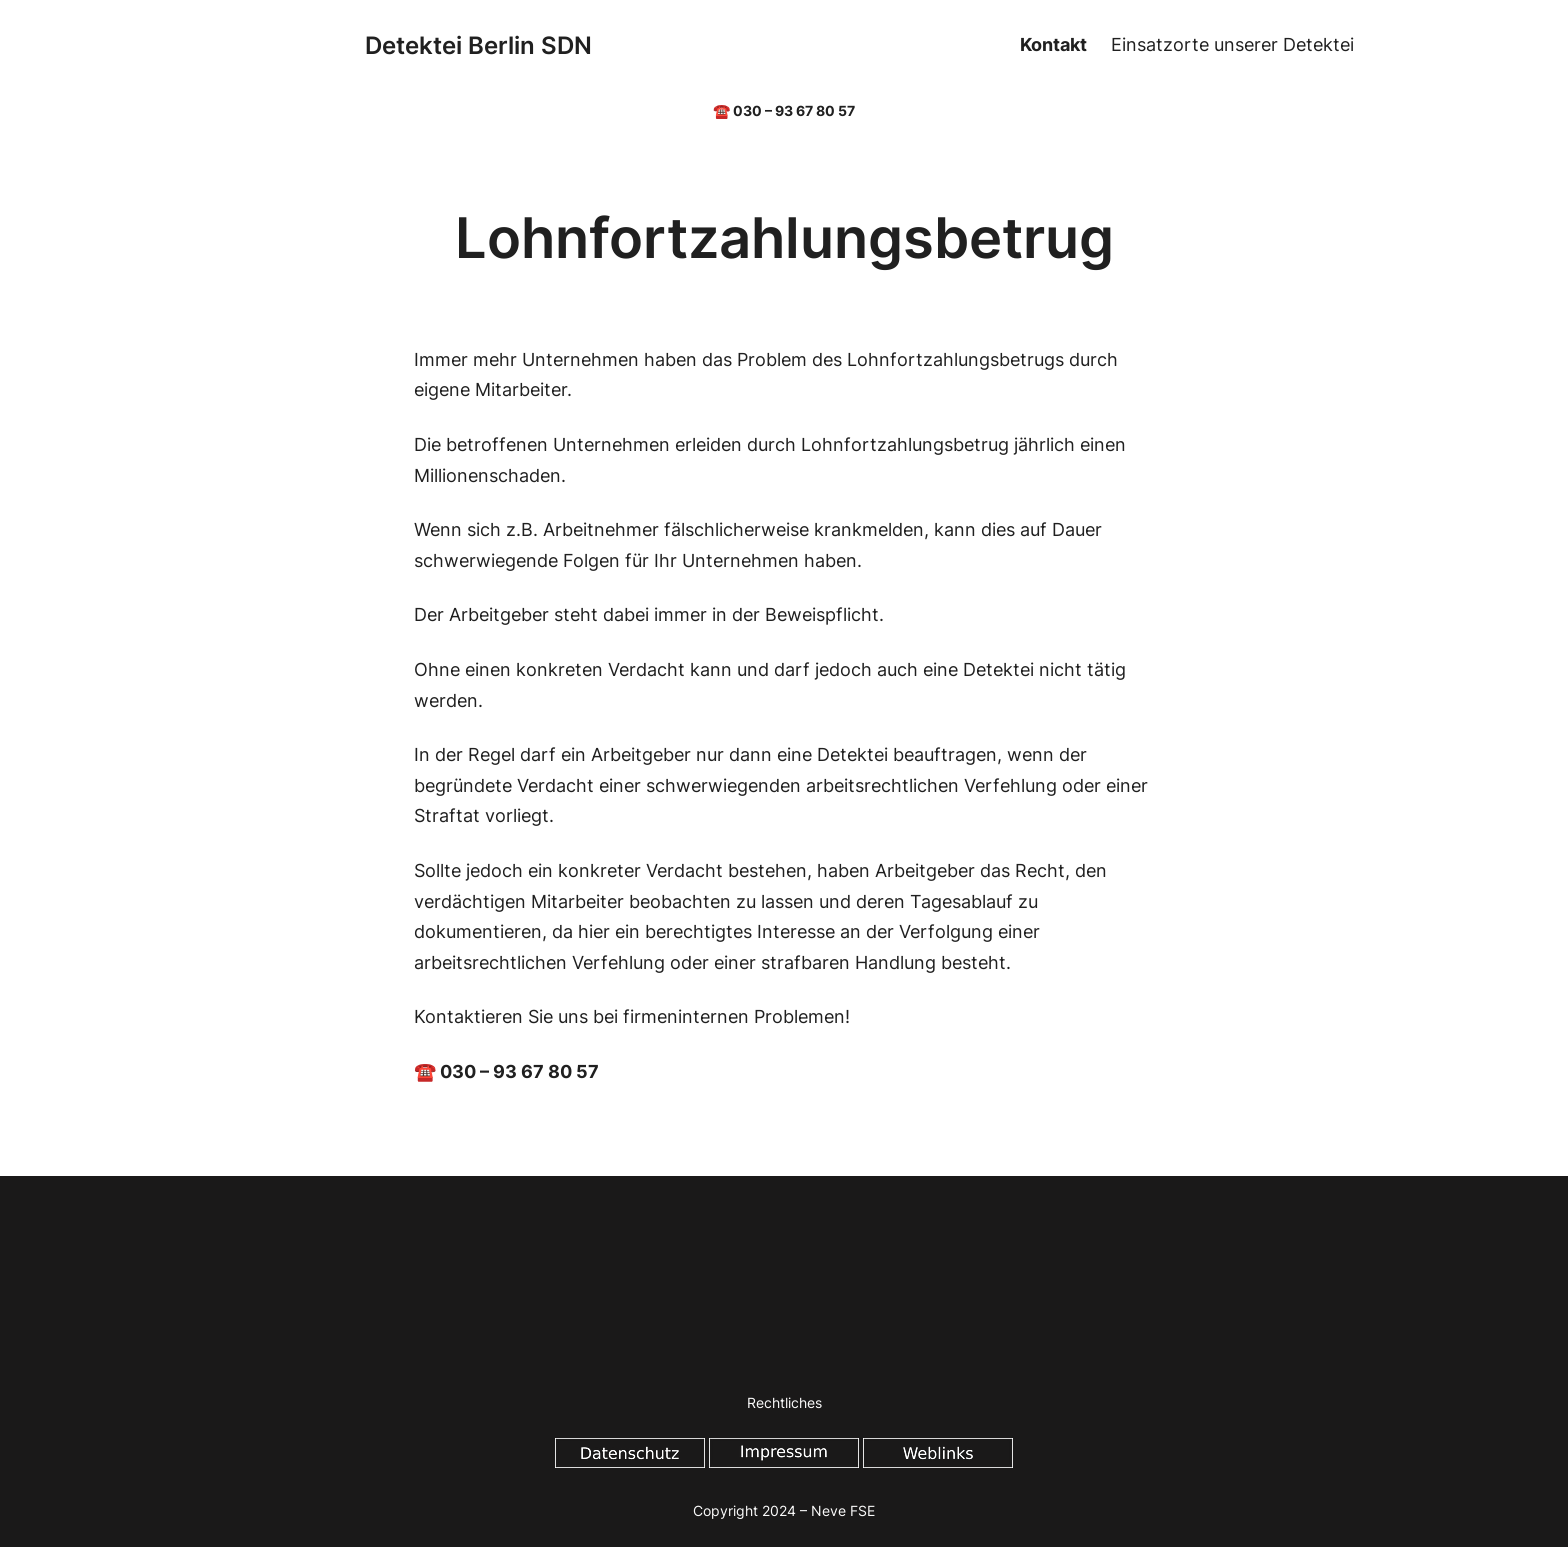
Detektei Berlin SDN (478, 45)
